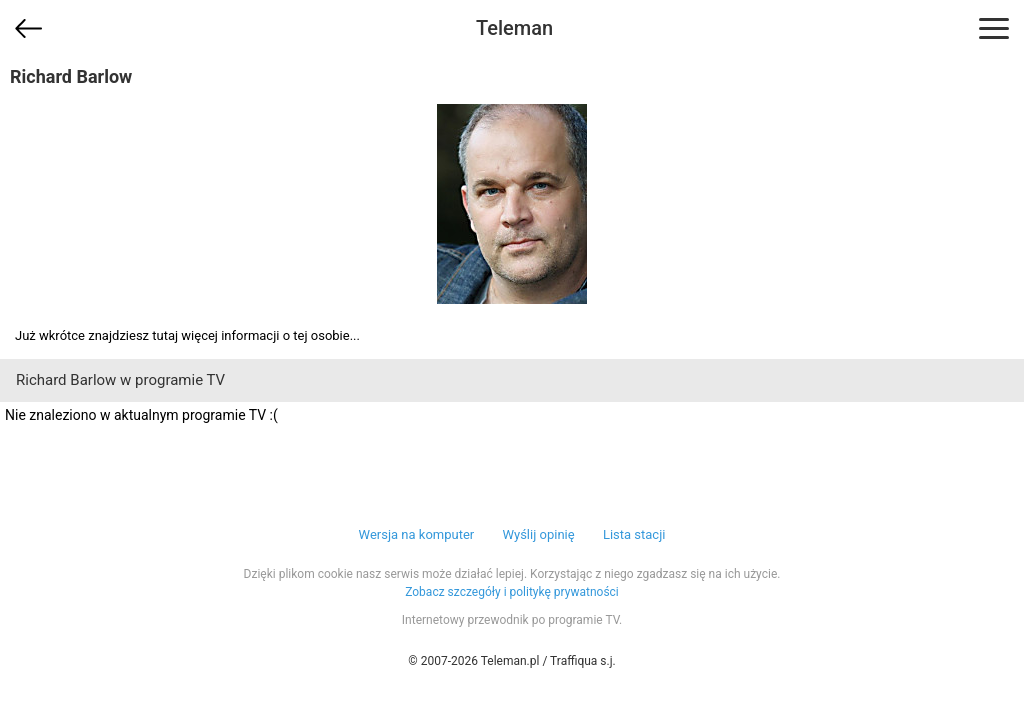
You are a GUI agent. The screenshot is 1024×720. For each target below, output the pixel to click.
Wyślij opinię (538, 534)
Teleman (514, 28)
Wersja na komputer (417, 534)
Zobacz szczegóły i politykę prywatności (512, 592)
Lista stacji (634, 534)
